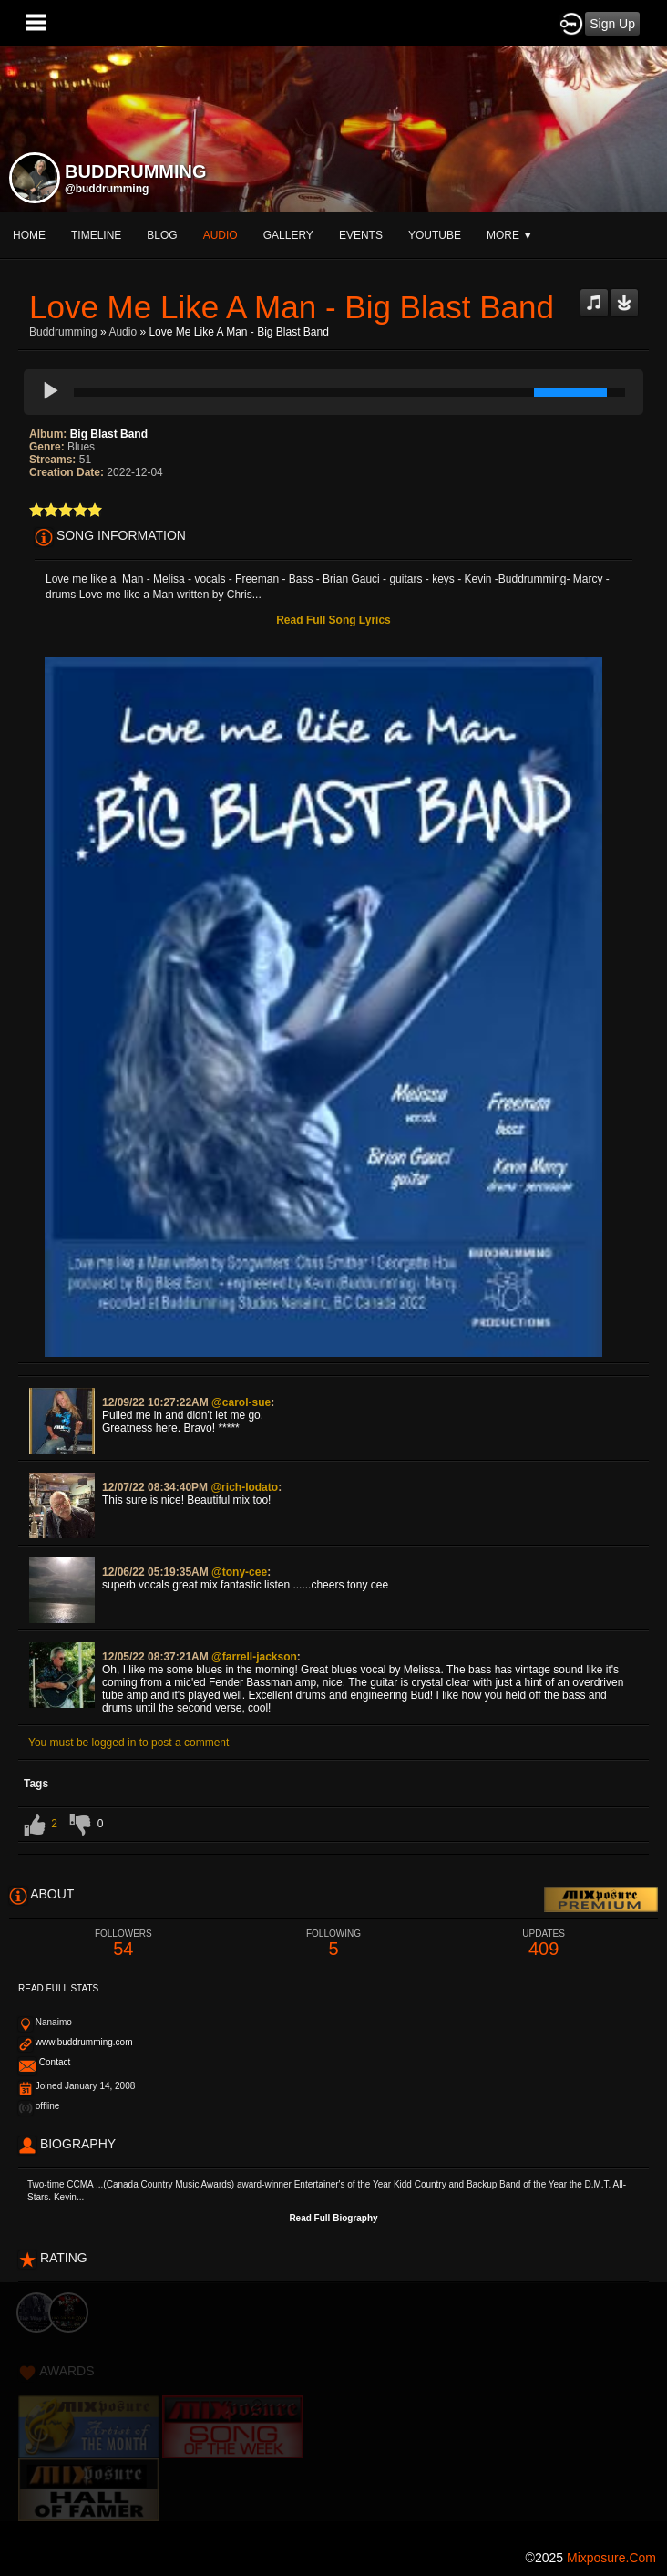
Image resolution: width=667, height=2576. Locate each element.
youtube (434, 235)
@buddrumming (107, 188)
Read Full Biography (333, 2218)
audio (220, 235)
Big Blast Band (109, 434)
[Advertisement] (333, 2410)
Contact (54, 2062)
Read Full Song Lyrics (333, 620)
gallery (288, 235)
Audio (122, 332)
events (361, 235)
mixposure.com (611, 2557)
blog (162, 235)
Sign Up (612, 23)
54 (123, 1944)
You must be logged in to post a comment (128, 1742)
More (510, 235)
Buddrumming (63, 332)
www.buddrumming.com (84, 2042)
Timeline (96, 235)
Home (29, 235)
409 (543, 1944)
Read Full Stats (58, 1988)
